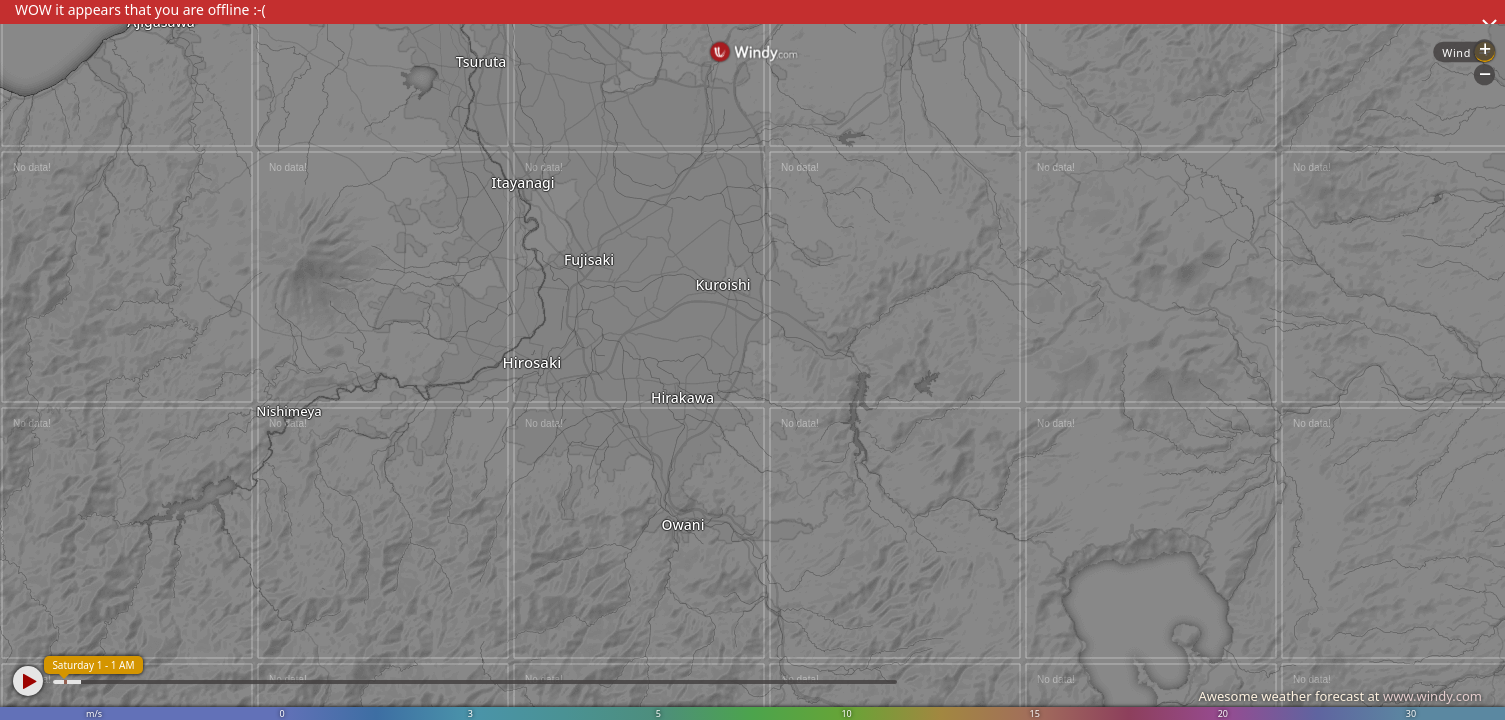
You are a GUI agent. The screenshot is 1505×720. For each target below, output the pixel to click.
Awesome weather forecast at (1340, 696)
